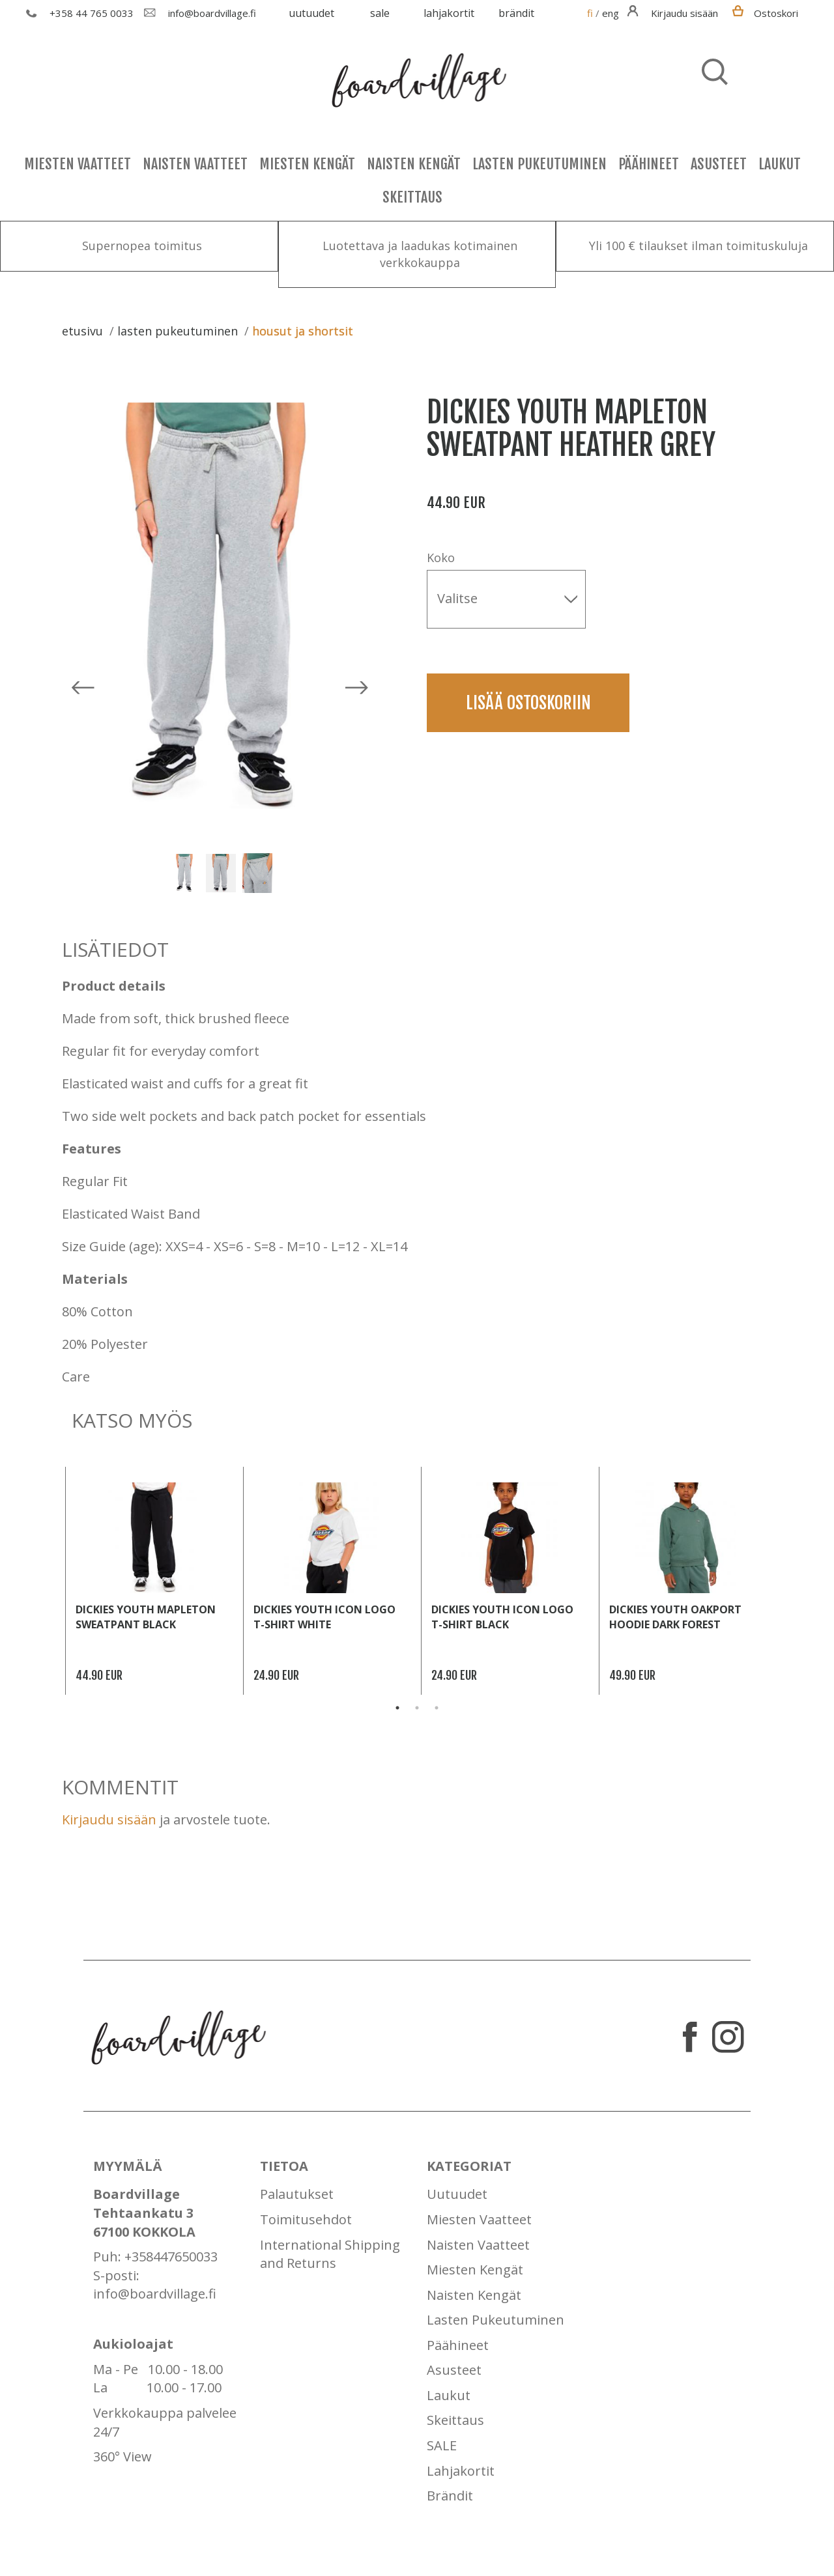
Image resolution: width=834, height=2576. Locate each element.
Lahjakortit (449, 13)
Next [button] (781, 1580)
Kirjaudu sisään (109, 1819)
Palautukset (297, 2194)
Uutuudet (311, 13)
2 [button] (417, 1707)
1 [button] (397, 1707)
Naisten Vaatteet (195, 164)
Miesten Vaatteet (77, 164)
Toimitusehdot (306, 2219)
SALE (380, 13)
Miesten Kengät (307, 164)
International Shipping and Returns (330, 2254)
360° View (122, 2456)
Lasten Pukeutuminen (539, 164)
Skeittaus (412, 197)
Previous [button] (52, 1580)
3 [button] (436, 1707)
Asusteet (719, 164)
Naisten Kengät (414, 164)
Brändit (516, 13)
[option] (224, 605)
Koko (441, 557)
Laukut (779, 164)
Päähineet (648, 164)
